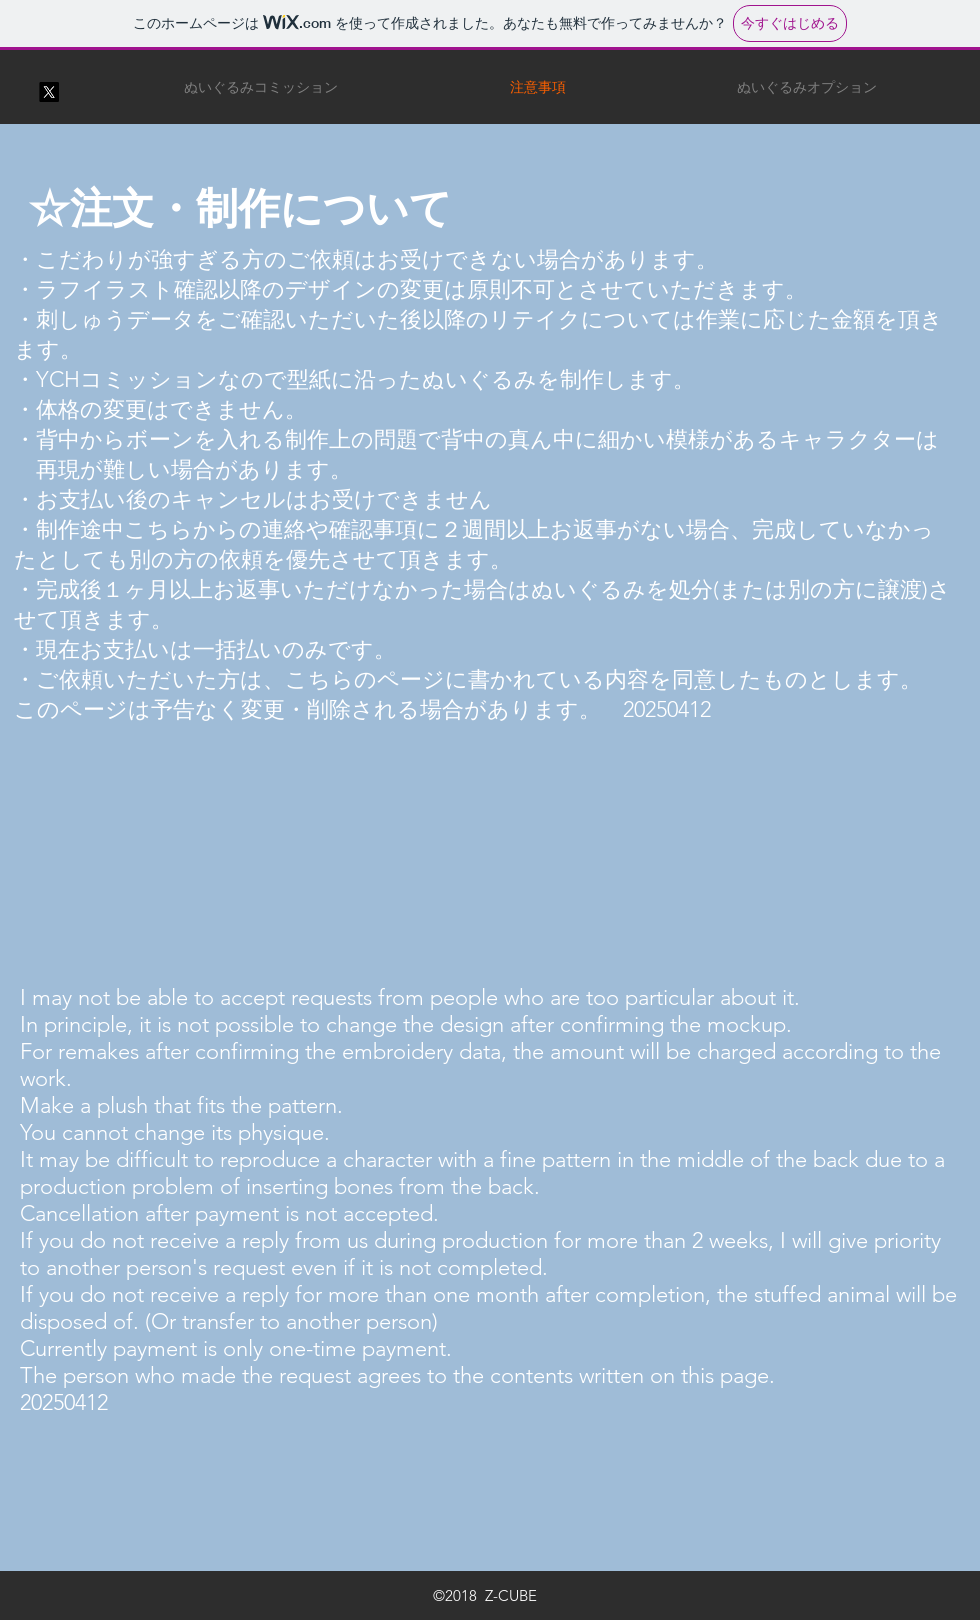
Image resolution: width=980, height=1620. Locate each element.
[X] (49, 92)
